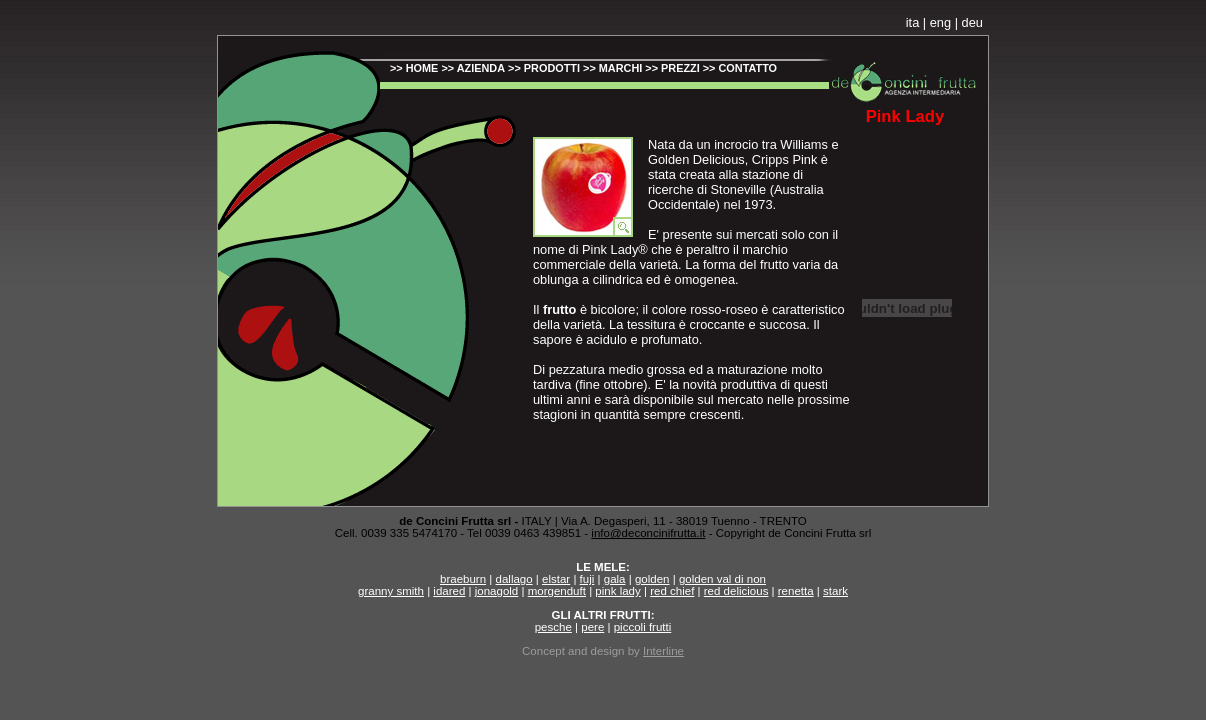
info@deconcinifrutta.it (648, 533)
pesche (553, 627)
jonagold (497, 591)
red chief (672, 591)
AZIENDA (481, 68)
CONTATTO (747, 68)
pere (592, 627)
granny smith (391, 591)
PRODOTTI (552, 68)
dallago (514, 579)
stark (835, 591)
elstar (556, 579)
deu (972, 22)
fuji (587, 579)
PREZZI (680, 68)
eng (940, 22)
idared (449, 591)
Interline (663, 651)
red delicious (736, 591)
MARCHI (621, 68)
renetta (796, 591)
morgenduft (557, 591)
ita (913, 22)
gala (615, 579)
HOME (422, 68)
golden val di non (722, 579)
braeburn (463, 579)
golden (652, 579)
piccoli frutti (643, 627)
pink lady (617, 591)
